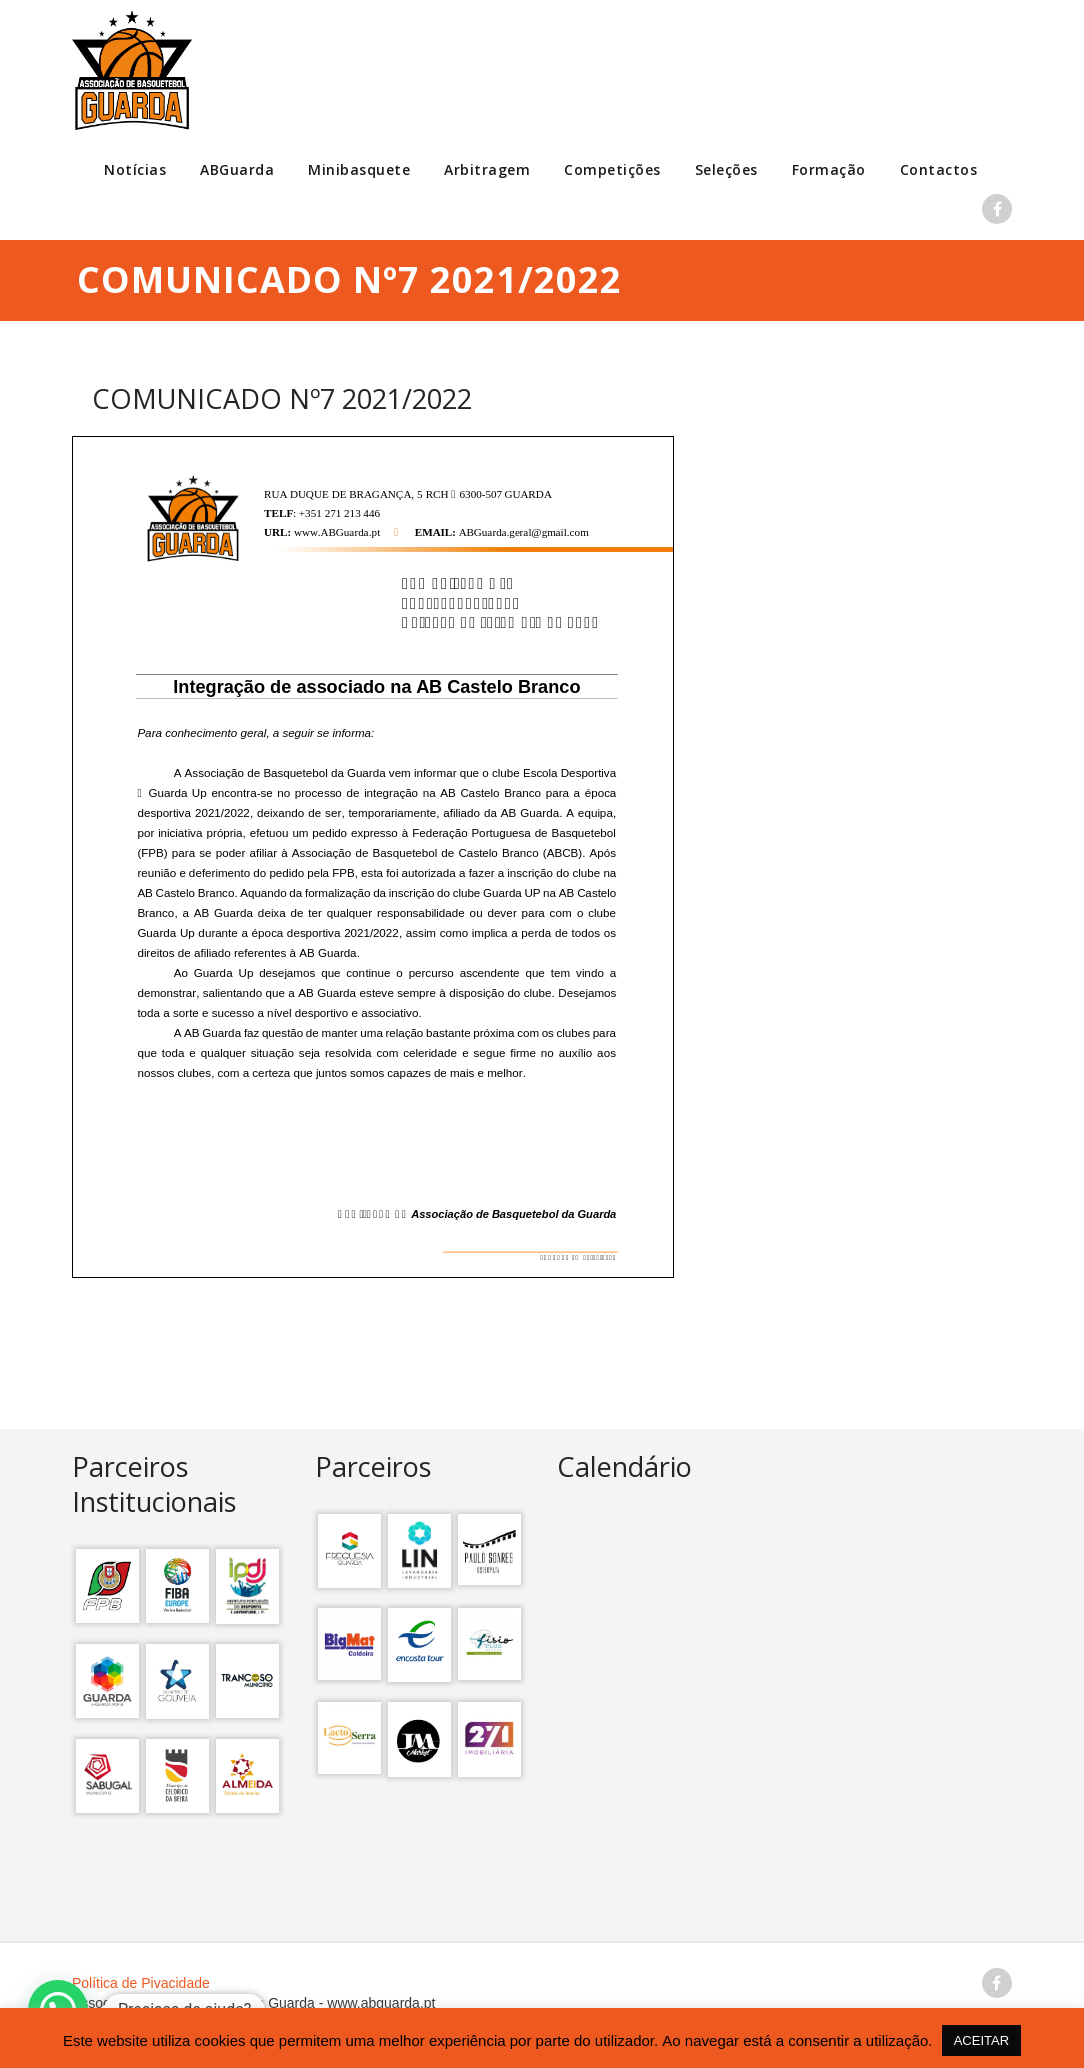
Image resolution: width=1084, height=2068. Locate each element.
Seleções (726, 169)
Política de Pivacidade (141, 1983)
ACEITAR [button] (981, 2040)
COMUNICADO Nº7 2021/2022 (282, 398)
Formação (829, 169)
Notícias (135, 169)
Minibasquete (359, 169)
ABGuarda (237, 169)
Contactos (939, 169)
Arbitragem (487, 169)
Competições (612, 169)
